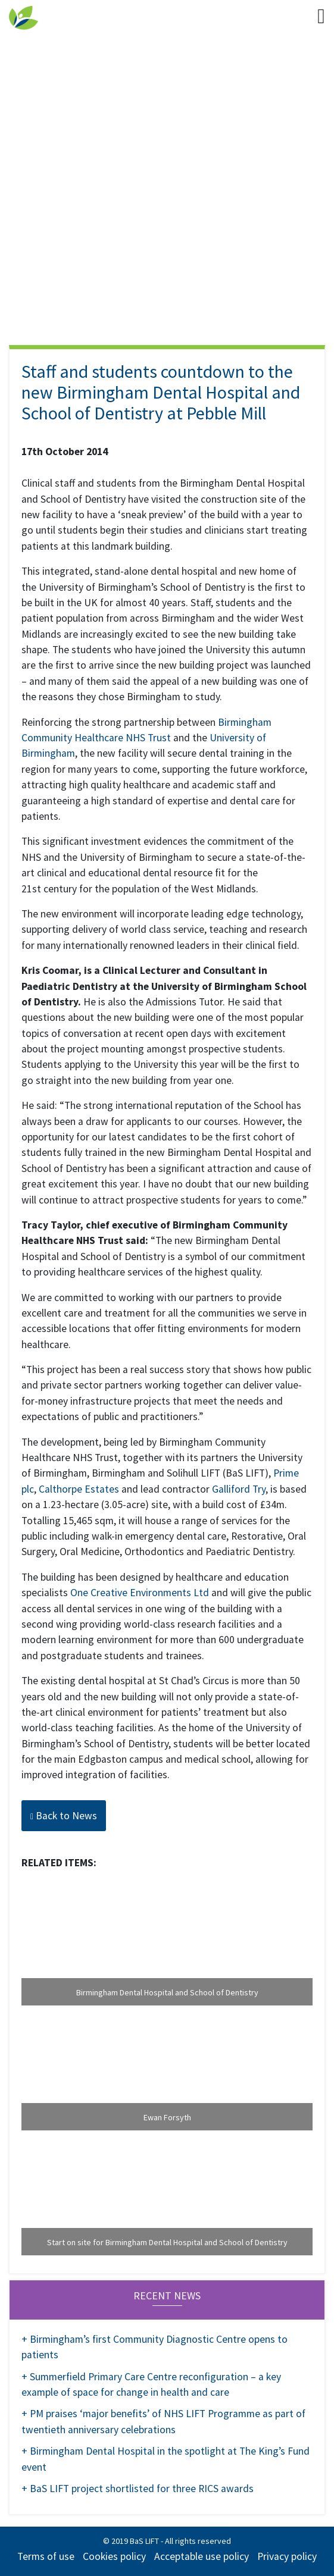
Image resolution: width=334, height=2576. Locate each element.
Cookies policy (114, 2556)
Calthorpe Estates (79, 1489)
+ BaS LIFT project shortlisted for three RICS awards (137, 2488)
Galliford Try (239, 1489)
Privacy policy (287, 2556)
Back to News (63, 1815)
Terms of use (45, 2556)
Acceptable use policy (201, 2556)
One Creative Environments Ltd (139, 1592)
